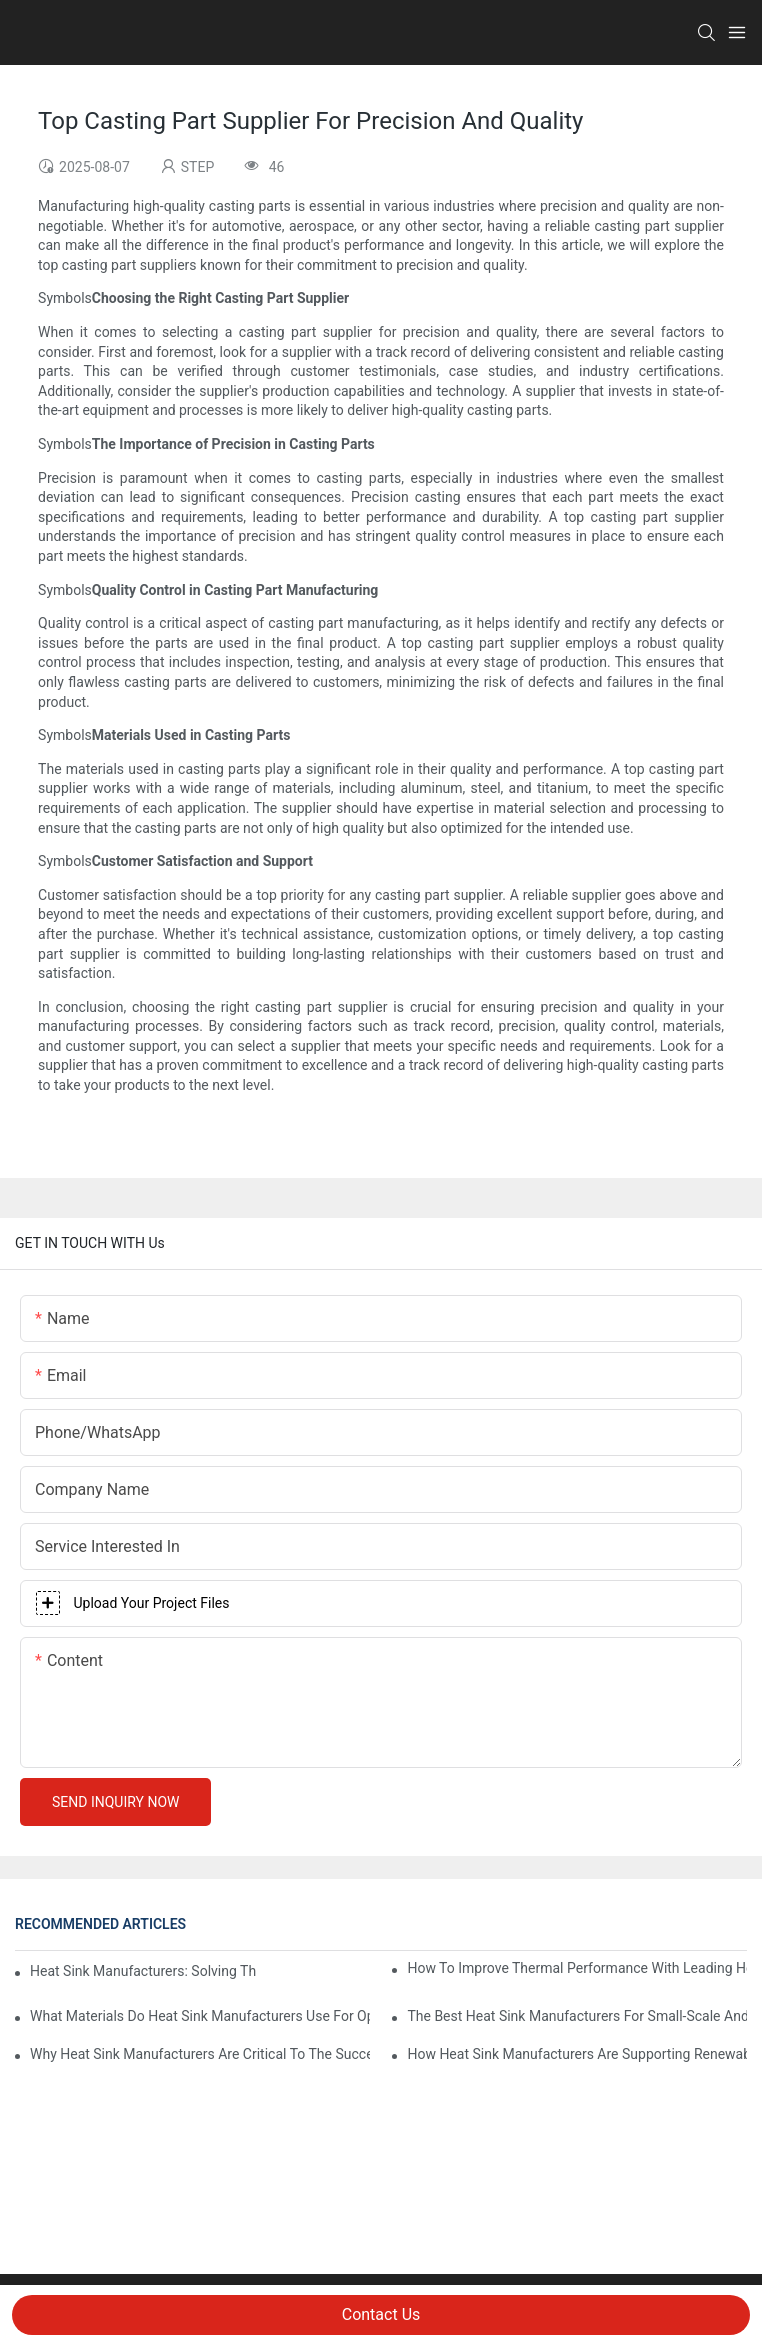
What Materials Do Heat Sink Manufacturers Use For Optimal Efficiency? (200, 2016)
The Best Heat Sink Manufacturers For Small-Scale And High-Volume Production (577, 2016)
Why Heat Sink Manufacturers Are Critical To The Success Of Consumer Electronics (200, 2054)
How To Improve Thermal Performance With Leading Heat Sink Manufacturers (577, 1968)
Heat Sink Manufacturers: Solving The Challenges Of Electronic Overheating (143, 1971)
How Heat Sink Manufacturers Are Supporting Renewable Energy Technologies (577, 2054)
